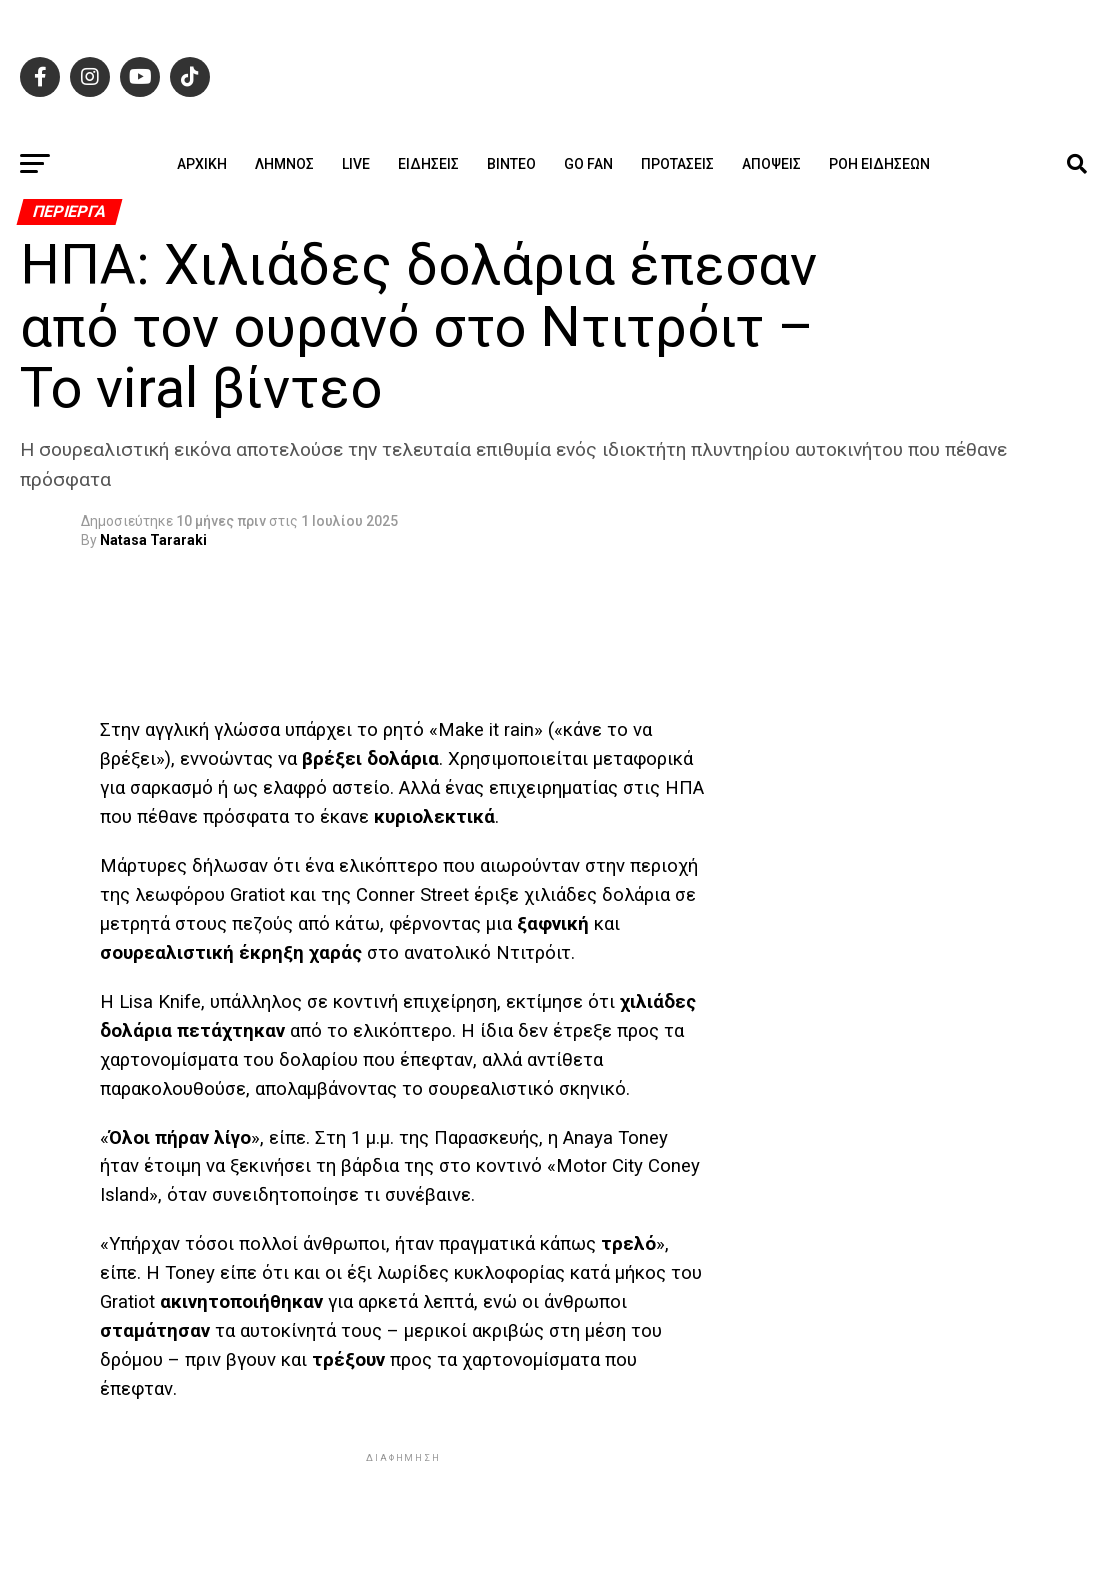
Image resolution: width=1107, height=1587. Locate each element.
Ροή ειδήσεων (879, 164)
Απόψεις (771, 164)
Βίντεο (511, 164)
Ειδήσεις (428, 164)
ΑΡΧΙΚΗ (202, 164)
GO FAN (588, 164)
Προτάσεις (677, 164)
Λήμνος (284, 164)
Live (356, 164)
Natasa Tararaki (153, 540)
